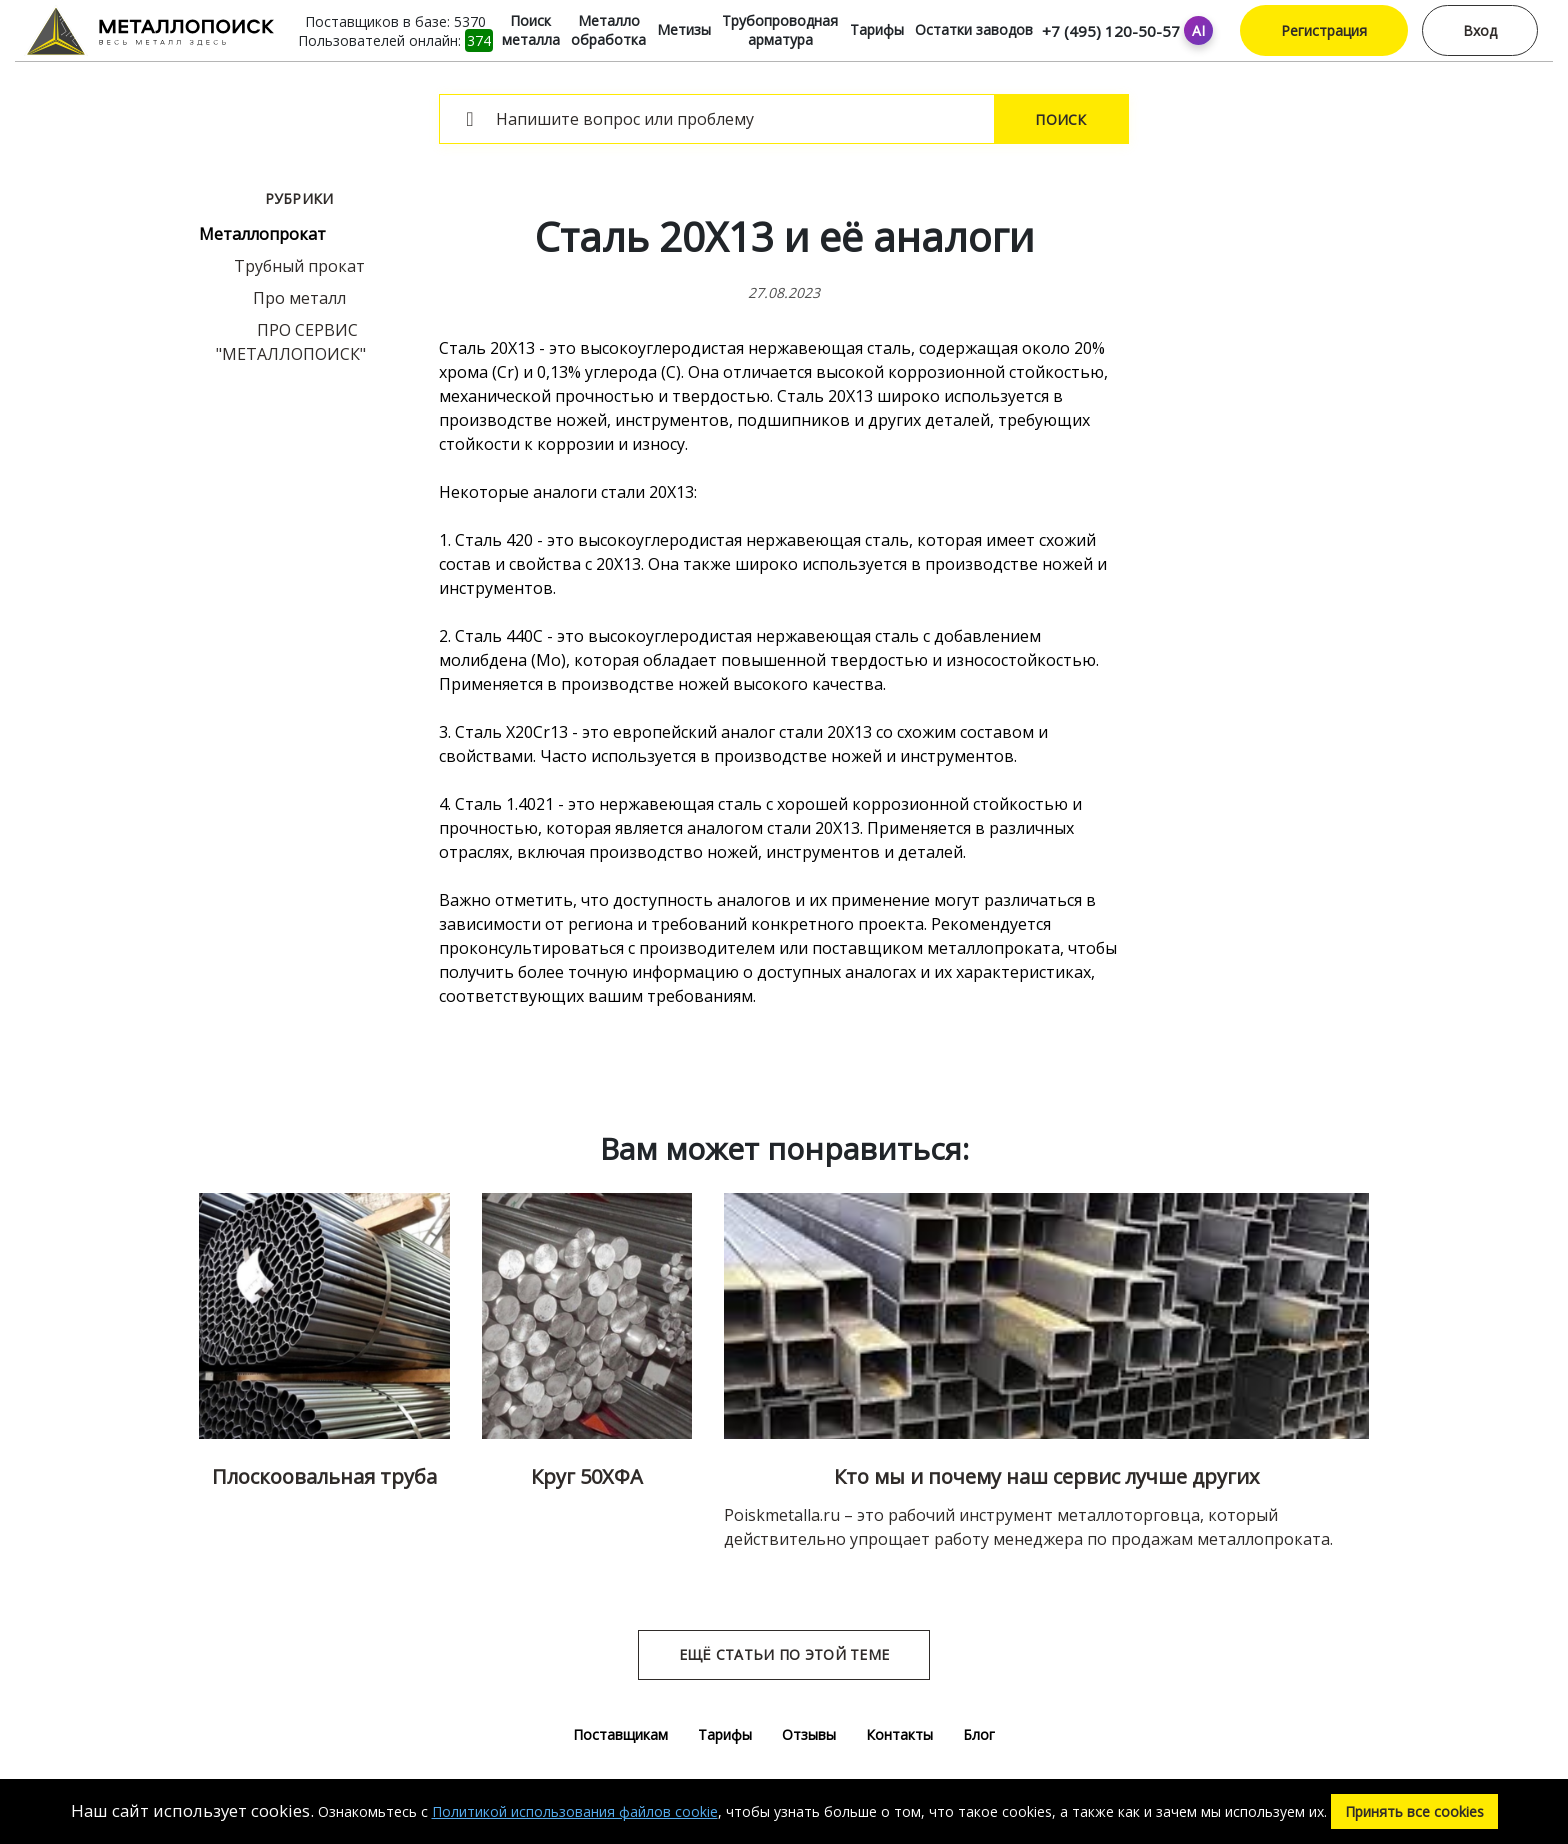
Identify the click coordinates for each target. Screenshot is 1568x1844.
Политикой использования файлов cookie (575, 1811)
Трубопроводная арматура (780, 30)
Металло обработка (608, 30)
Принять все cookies (1414, 1811)
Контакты (899, 1734)
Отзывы (809, 1734)
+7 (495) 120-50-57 (1111, 31)
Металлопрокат (262, 234)
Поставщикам (620, 1734)
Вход (1480, 30)
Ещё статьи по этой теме (784, 1654)
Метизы (684, 29)
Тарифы (877, 29)
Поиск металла (531, 30)
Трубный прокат (299, 266)
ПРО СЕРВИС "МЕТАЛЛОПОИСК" (291, 342)
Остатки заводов (974, 29)
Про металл (299, 298)
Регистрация (1324, 30)
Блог (979, 1734)
